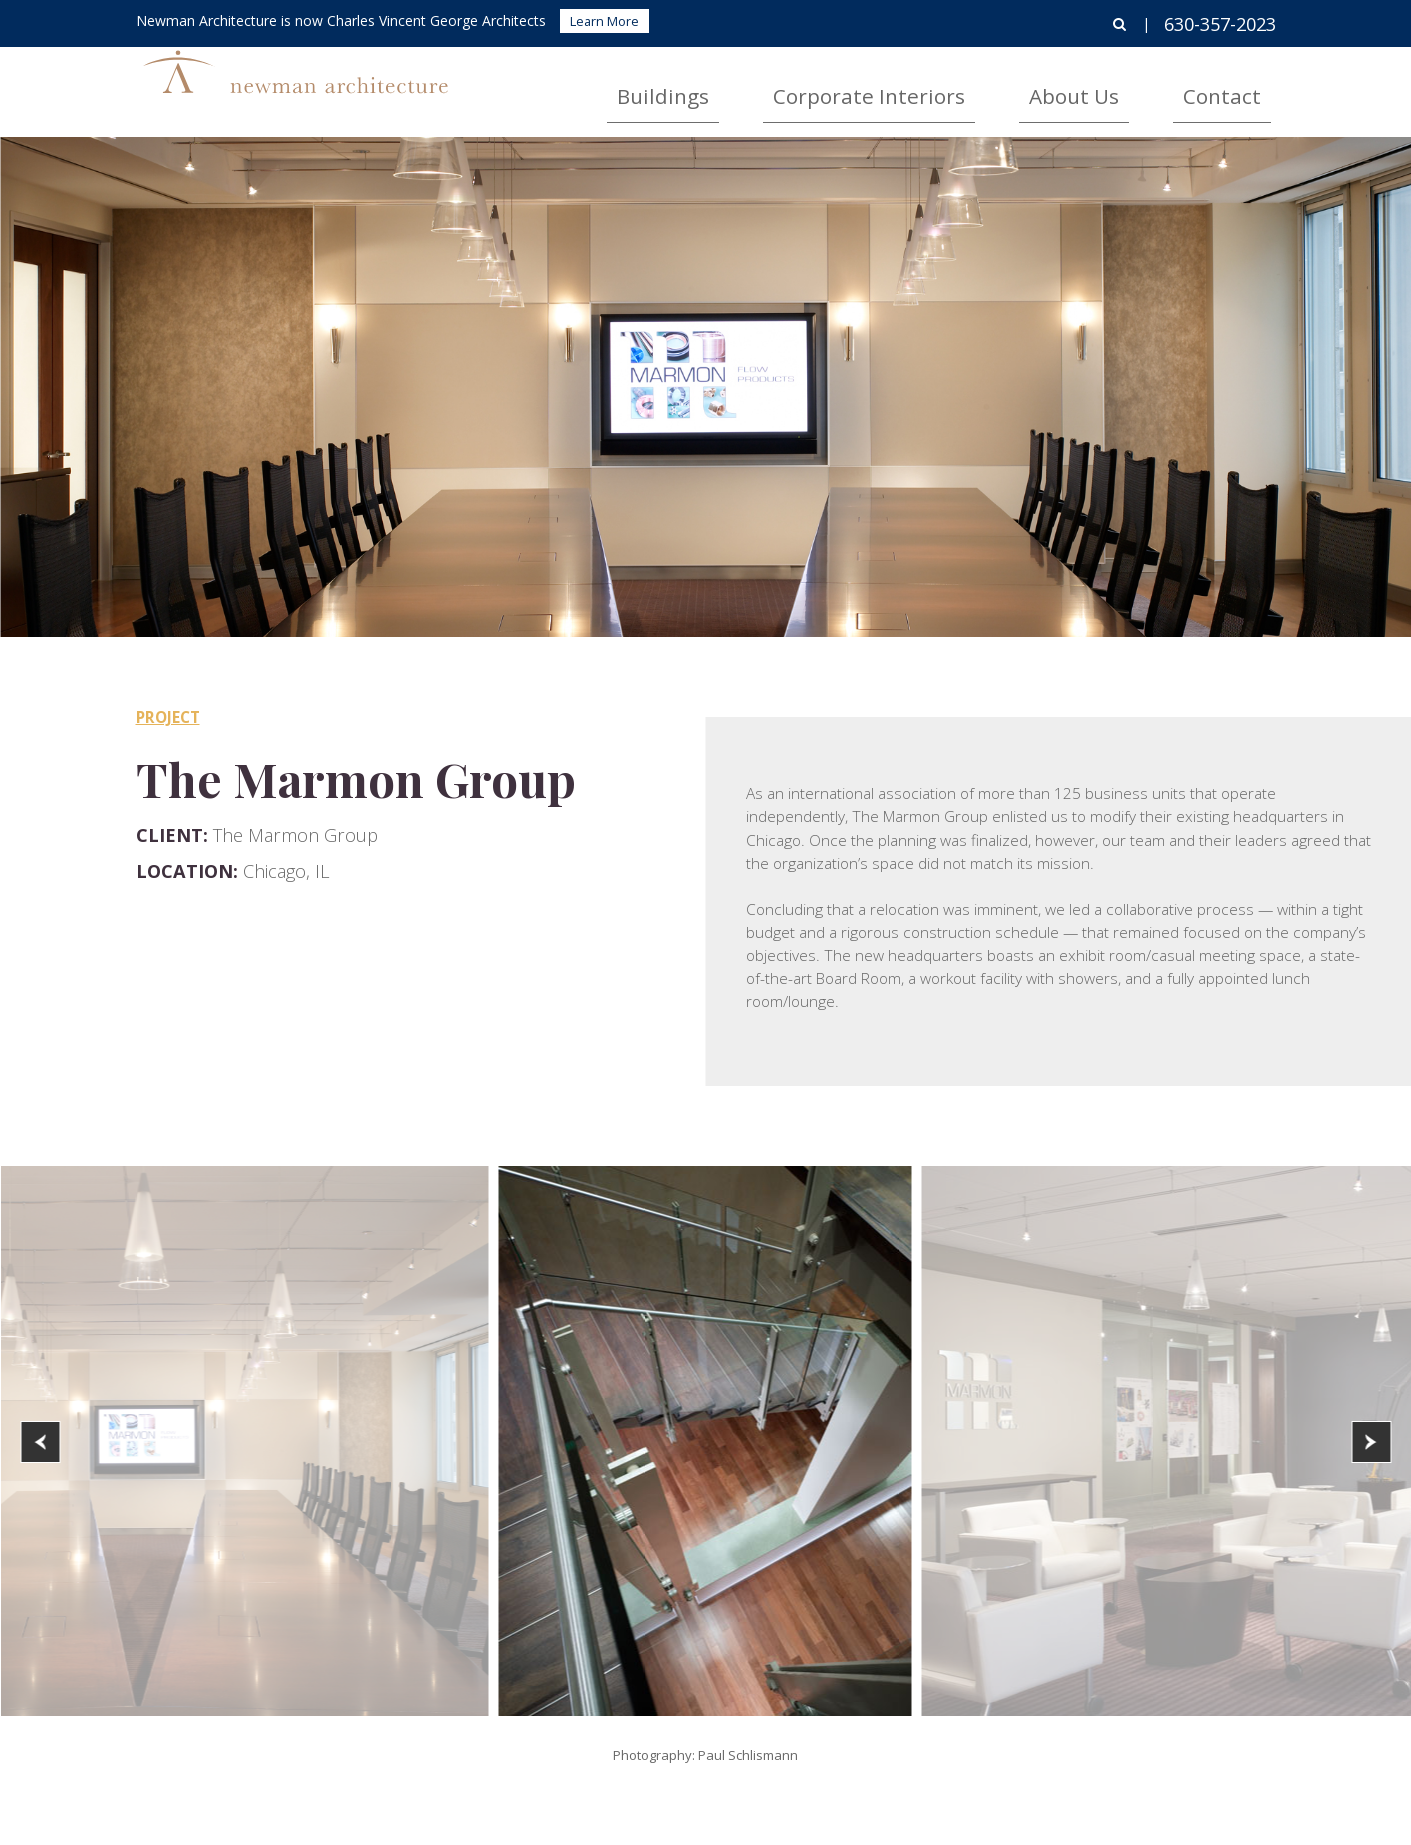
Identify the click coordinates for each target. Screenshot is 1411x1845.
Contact (1243, 85)
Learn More (604, 21)
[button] (40, 1442)
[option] (705, 1441)
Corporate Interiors (988, 85)
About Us (1137, 85)
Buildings (838, 85)
